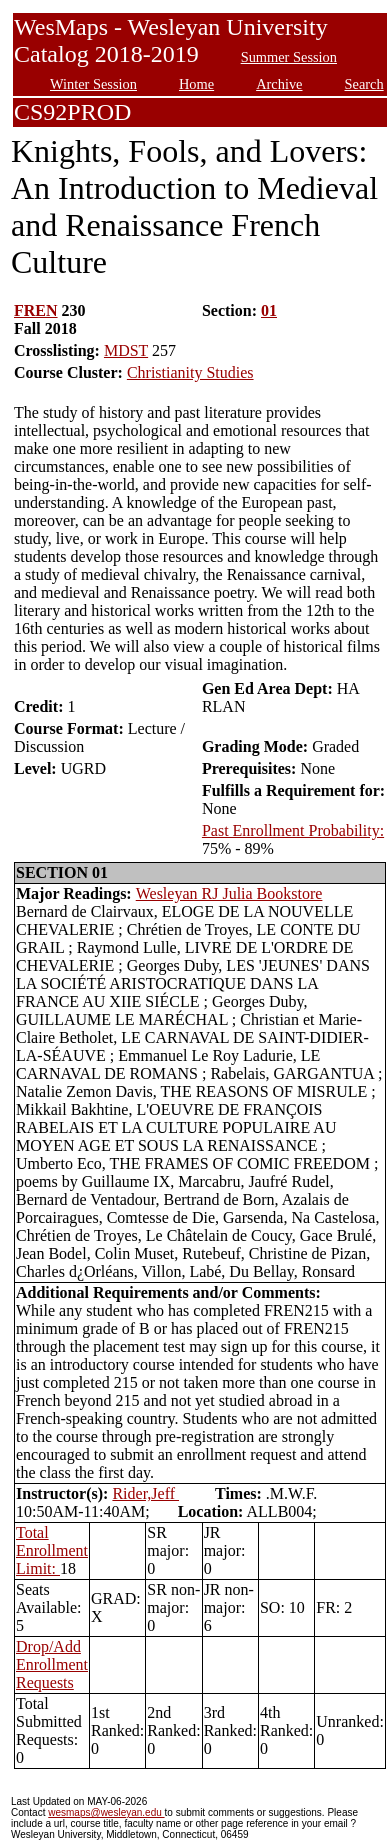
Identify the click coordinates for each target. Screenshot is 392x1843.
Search (364, 84)
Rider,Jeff (145, 1493)
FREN (36, 310)
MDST (126, 350)
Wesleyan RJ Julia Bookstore (229, 893)
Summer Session (289, 57)
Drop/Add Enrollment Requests (52, 1664)
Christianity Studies (190, 372)
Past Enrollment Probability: (293, 830)
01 (269, 310)
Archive (279, 84)
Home (196, 84)
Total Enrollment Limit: (52, 1550)
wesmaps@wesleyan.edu (106, 1812)
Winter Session (93, 84)
